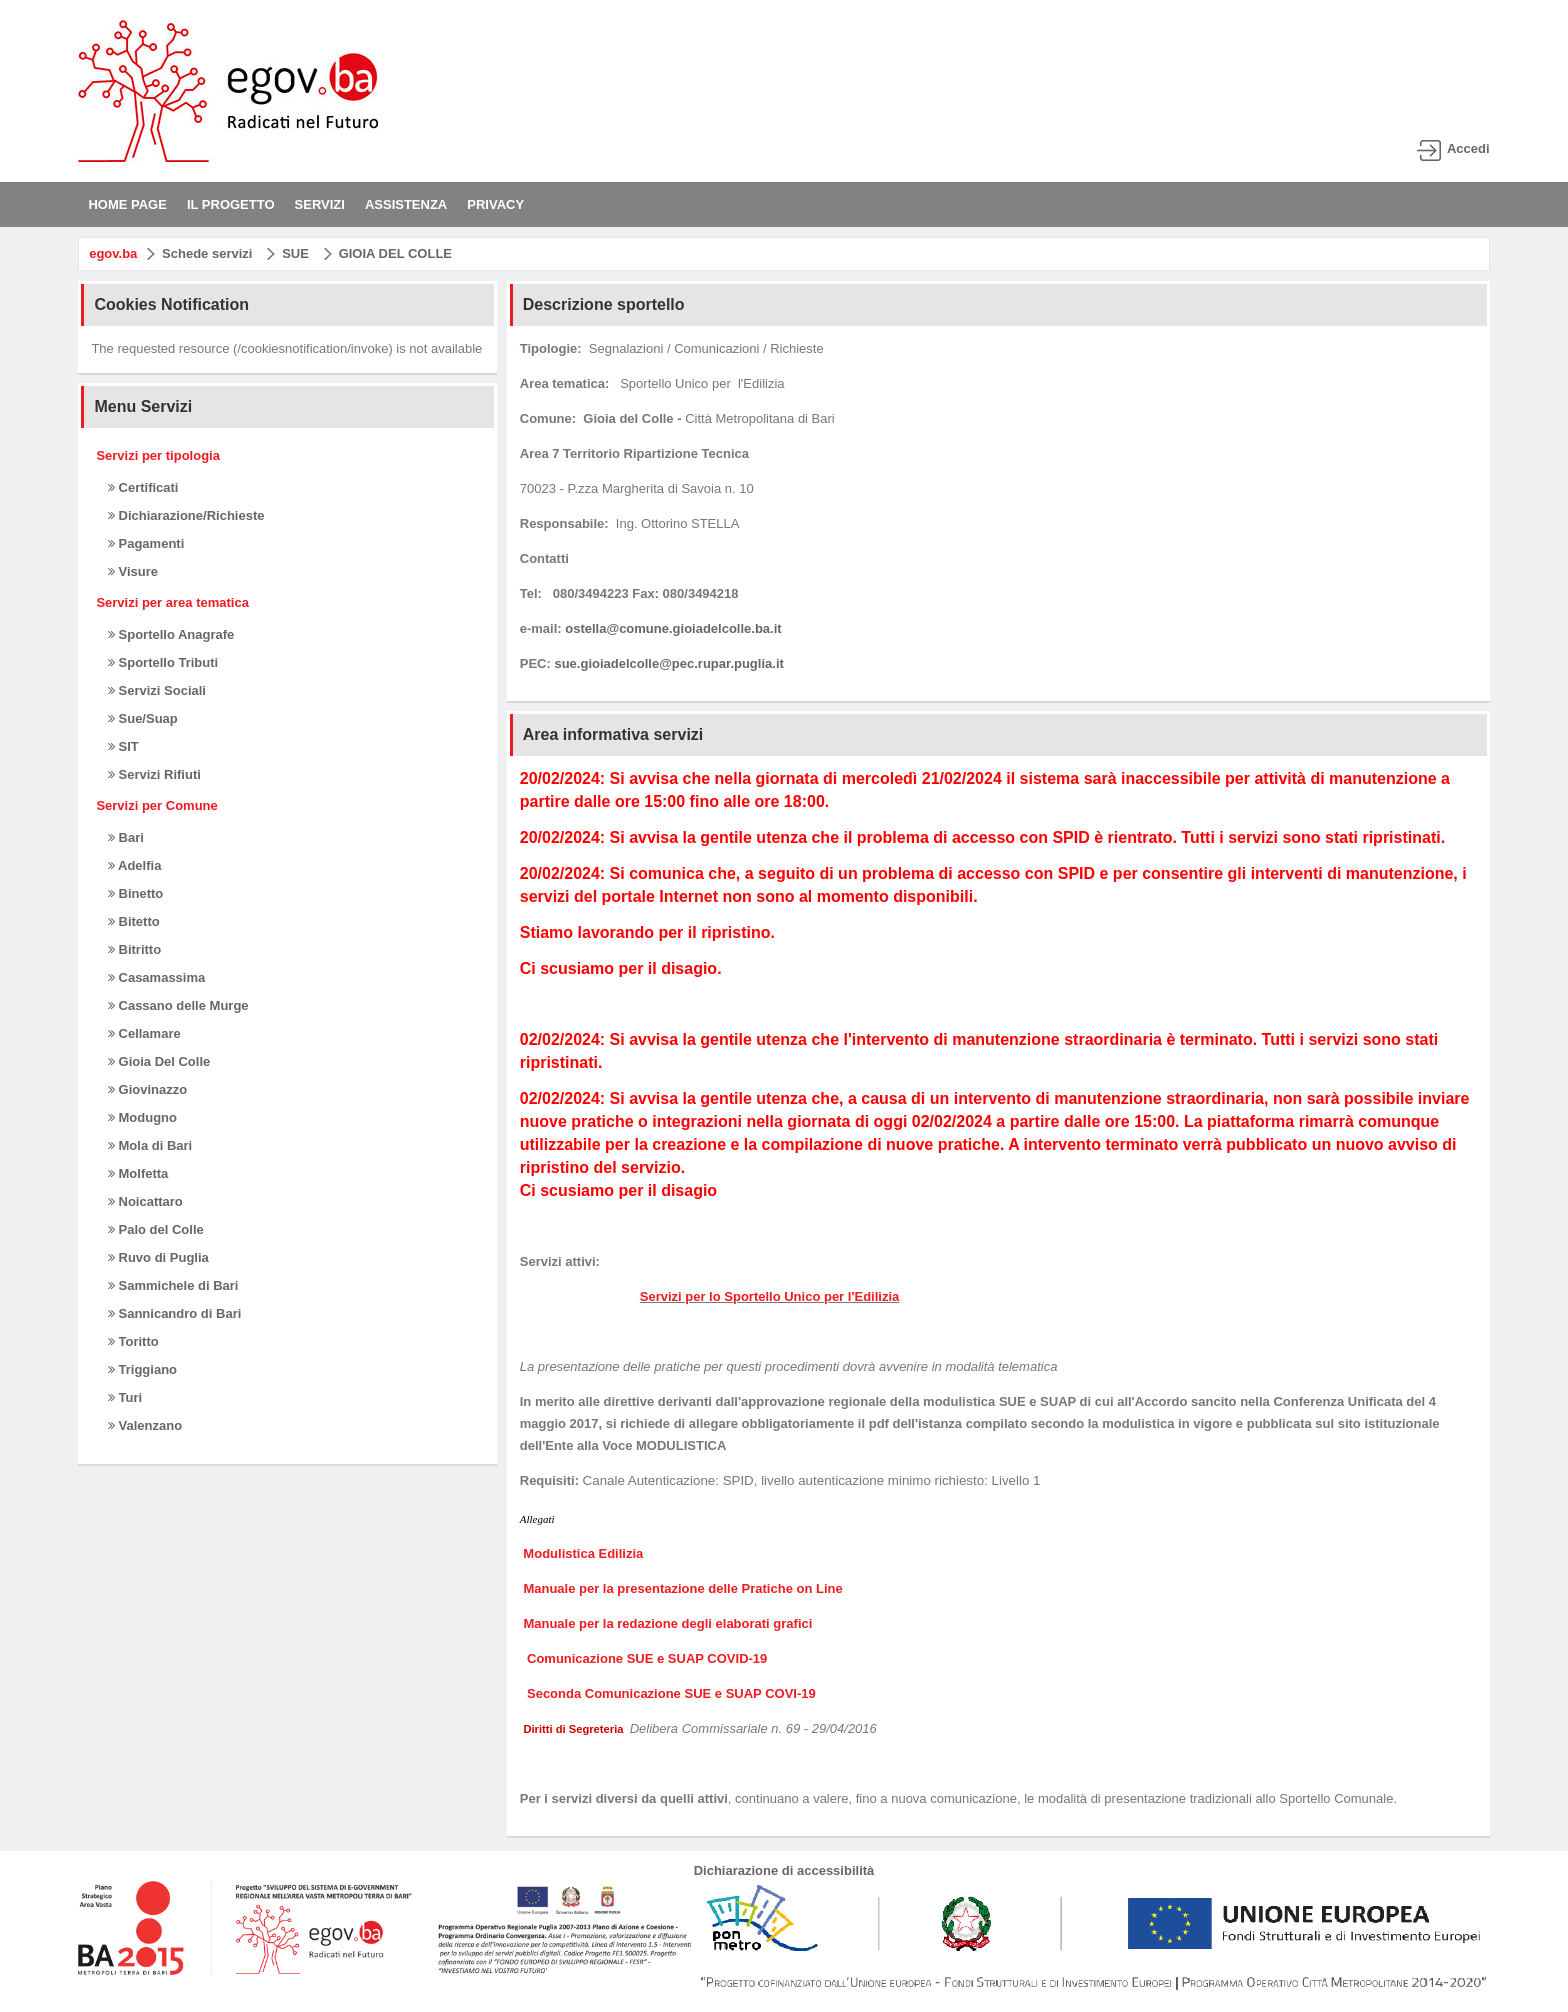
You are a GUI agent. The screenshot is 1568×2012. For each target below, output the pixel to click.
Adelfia (134, 865)
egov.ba (113, 253)
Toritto (133, 1341)
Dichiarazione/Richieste (186, 515)
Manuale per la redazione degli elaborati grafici (669, 1623)
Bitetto (134, 921)
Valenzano (145, 1425)
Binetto (135, 893)
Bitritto (134, 949)
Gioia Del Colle (159, 1061)
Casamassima (156, 977)
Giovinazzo (147, 1089)
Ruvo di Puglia (158, 1257)
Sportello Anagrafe (171, 634)
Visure (133, 571)
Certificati (143, 487)
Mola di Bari (150, 1145)
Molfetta (138, 1173)
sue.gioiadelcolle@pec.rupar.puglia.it (668, 663)
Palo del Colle (156, 1229)
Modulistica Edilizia (585, 1553)
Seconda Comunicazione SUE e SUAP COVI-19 (669, 1693)
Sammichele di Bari (173, 1285)
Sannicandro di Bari (174, 1313)
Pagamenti (146, 543)
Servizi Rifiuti (154, 774)
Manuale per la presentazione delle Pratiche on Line (682, 1588)
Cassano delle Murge (178, 1005)
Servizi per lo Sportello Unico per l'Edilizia (770, 1296)
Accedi (1468, 148)
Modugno (142, 1117)
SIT (123, 746)
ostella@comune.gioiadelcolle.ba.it (673, 628)
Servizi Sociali (157, 690)
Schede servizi (207, 253)
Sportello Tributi (163, 662)
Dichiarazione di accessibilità (784, 1870)
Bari (126, 837)
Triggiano (142, 1369)
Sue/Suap (143, 718)
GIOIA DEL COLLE (395, 253)
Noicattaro (145, 1201)
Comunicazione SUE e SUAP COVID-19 (645, 1658)
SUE (295, 253)
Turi (125, 1397)
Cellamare (144, 1033)
